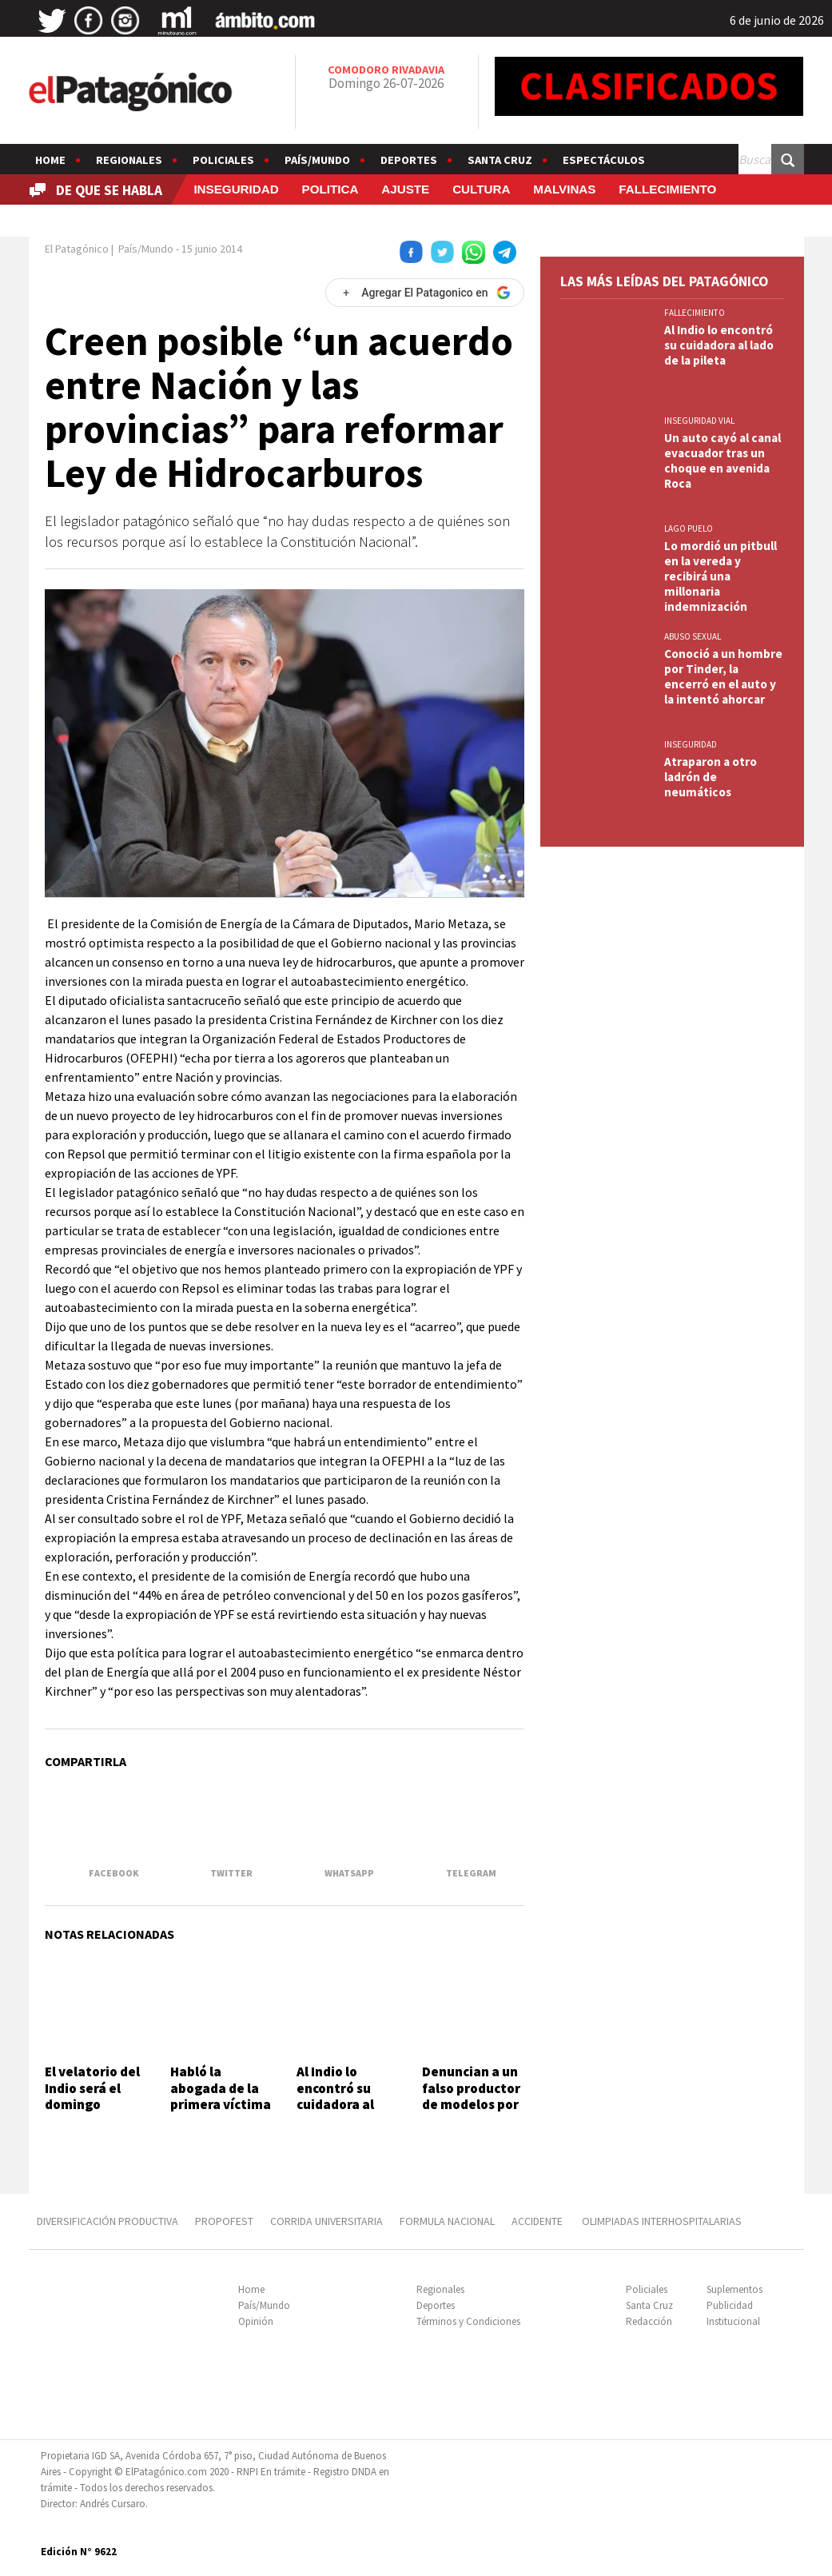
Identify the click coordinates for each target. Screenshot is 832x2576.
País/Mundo (317, 160)
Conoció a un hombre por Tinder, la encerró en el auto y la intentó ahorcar (723, 676)
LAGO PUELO (688, 528)
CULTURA (481, 189)
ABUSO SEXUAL (692, 636)
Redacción (649, 2321)
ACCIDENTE (538, 2221)
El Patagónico (77, 248)
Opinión (255, 2321)
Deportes (408, 160)
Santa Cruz (500, 160)
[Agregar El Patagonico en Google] (424, 292)
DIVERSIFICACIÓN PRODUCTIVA (107, 2221)
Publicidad (730, 2305)
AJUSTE (405, 189)
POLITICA (330, 189)
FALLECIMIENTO (667, 189)
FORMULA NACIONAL (447, 2221)
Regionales (129, 160)
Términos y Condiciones (468, 2321)
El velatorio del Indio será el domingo (92, 2088)
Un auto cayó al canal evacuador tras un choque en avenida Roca (722, 460)
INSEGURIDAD (235, 189)
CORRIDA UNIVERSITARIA (326, 2221)
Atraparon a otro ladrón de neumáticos (710, 777)
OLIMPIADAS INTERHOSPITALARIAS (662, 2221)
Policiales (223, 160)
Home (50, 160)
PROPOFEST (224, 2221)
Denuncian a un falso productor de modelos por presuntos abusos (471, 2104)
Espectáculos (604, 160)
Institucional (733, 2321)
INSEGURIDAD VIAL (699, 420)
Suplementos (734, 2289)
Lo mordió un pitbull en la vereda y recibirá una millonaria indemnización (720, 576)
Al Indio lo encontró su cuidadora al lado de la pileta (347, 2096)
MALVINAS (564, 189)
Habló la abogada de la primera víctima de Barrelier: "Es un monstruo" (220, 2112)
